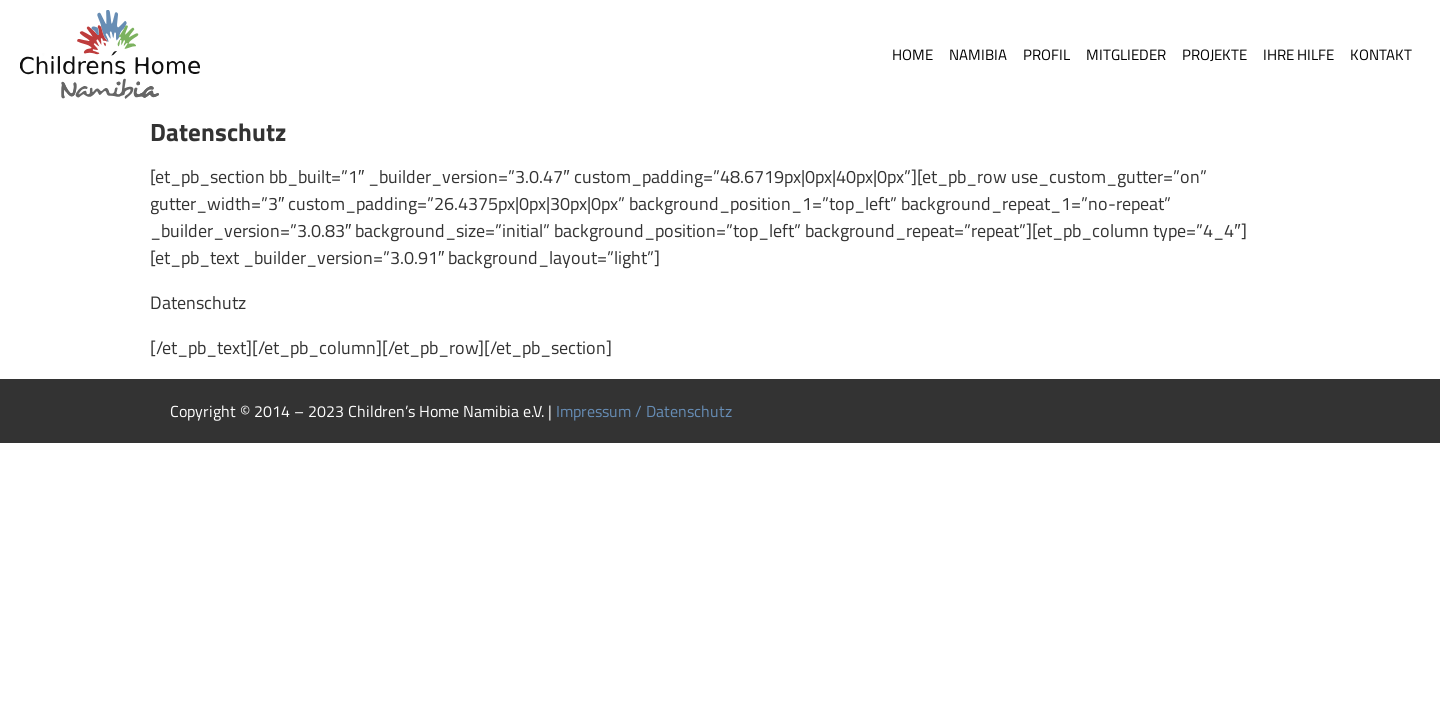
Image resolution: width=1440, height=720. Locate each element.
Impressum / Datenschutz (644, 411)
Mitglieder (1126, 54)
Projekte (1214, 54)
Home (912, 54)
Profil (1046, 54)
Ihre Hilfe (1298, 54)
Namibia (978, 54)
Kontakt (1381, 54)
